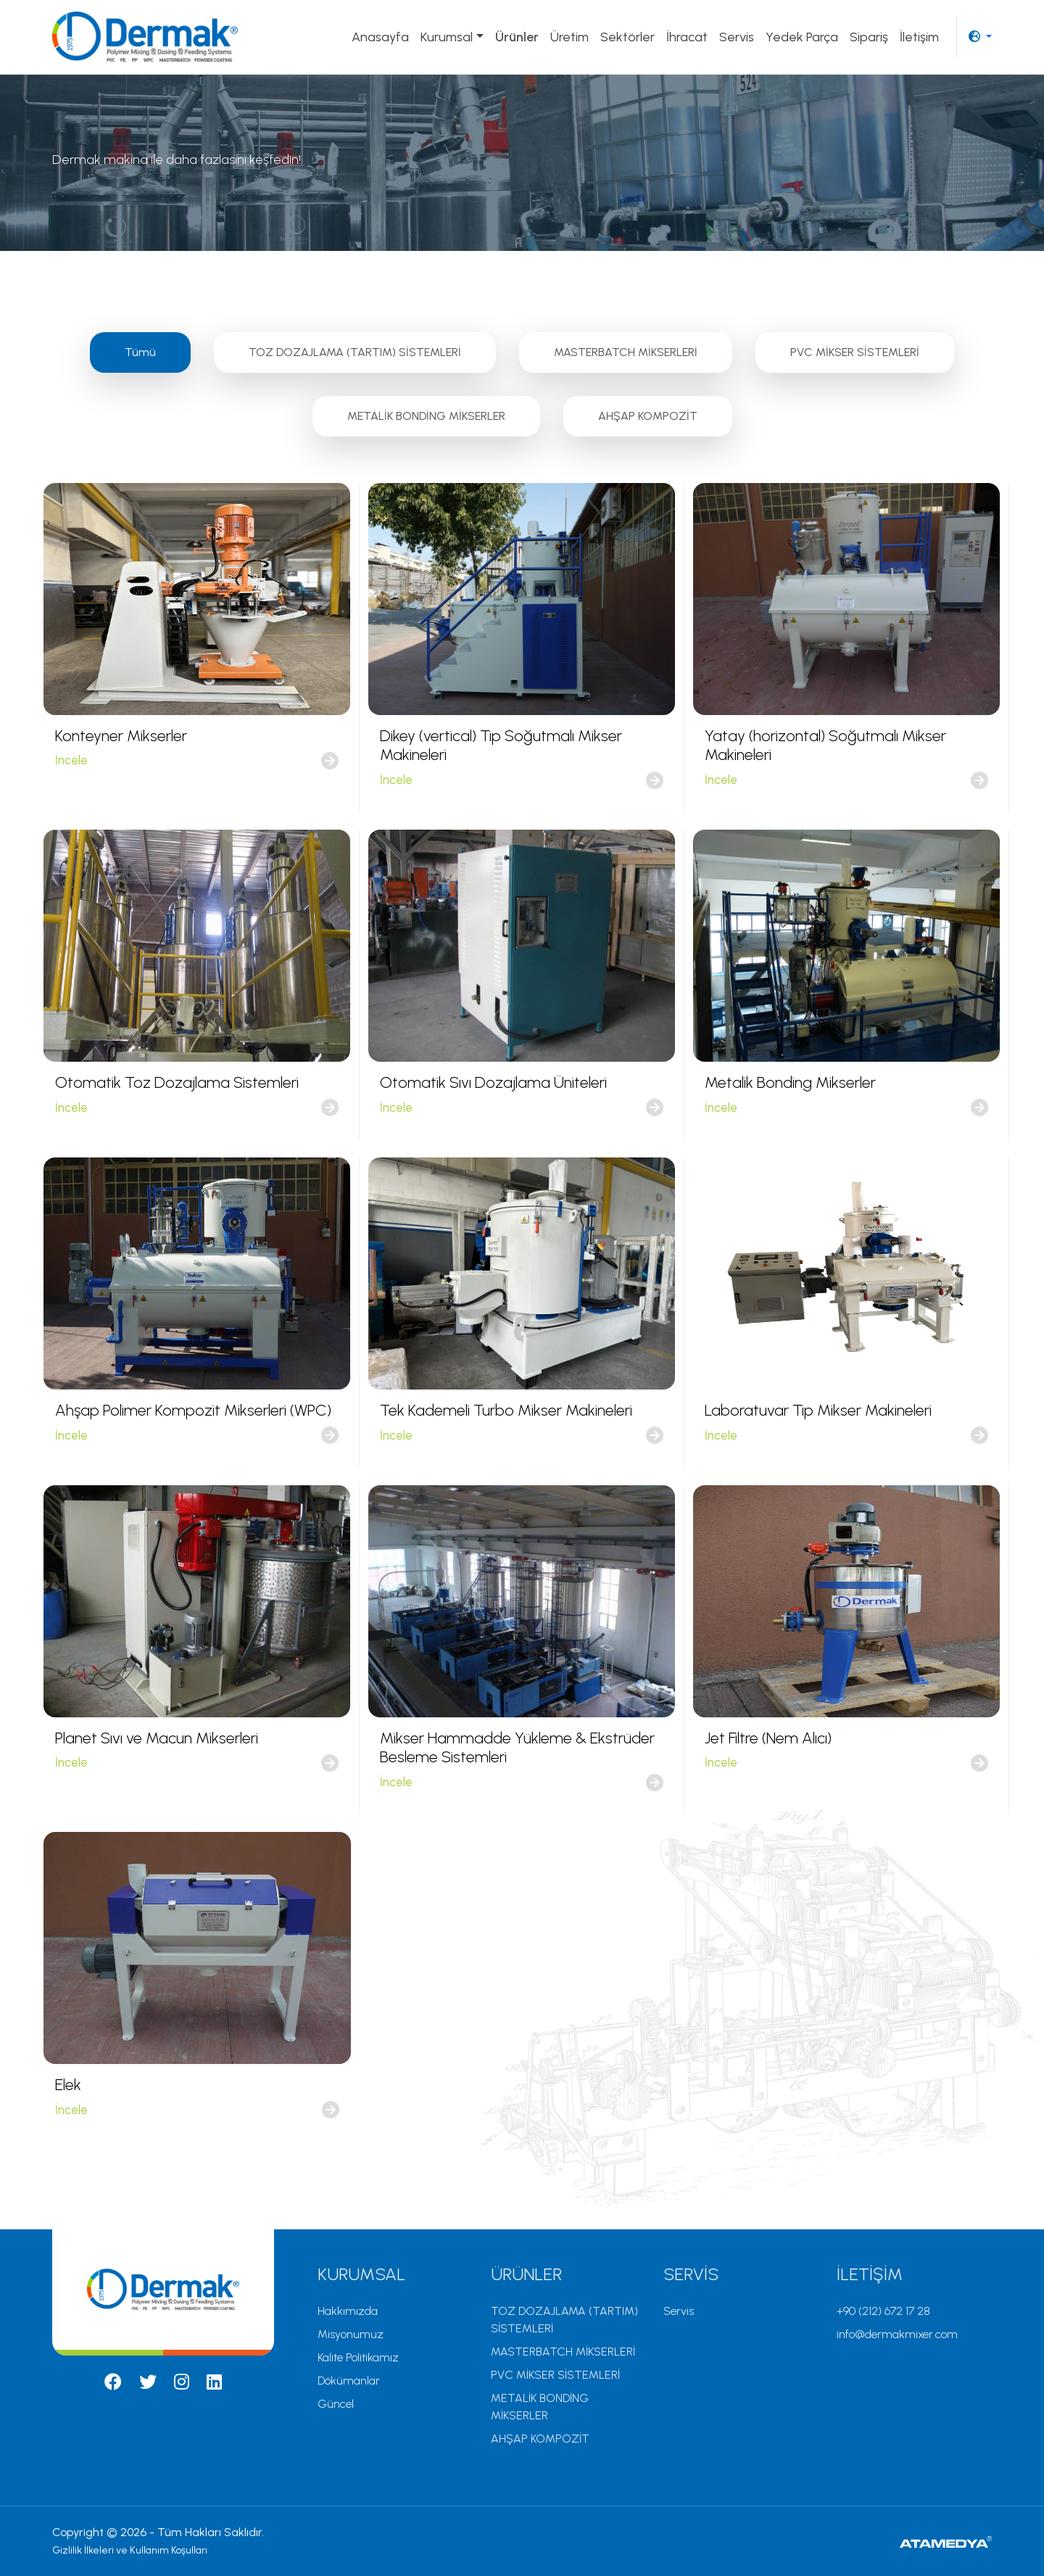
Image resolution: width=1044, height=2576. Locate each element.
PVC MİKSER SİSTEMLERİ (854, 352)
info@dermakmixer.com (897, 2334)
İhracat (687, 37)
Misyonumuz (351, 2334)
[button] (980, 37)
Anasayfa (380, 37)
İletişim (919, 37)
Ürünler (517, 37)
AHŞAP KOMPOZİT (647, 416)
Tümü (140, 352)
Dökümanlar (349, 2380)
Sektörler (627, 37)
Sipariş (869, 37)
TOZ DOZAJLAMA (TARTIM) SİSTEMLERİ (355, 352)
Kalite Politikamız (358, 2357)
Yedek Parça (802, 37)
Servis (736, 37)
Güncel (336, 2404)
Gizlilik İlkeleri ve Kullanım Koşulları (129, 2550)
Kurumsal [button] (446, 37)
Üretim (569, 37)
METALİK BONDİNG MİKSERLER (426, 416)
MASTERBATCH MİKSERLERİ (625, 352)
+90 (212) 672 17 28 (883, 2311)
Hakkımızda (348, 2311)
